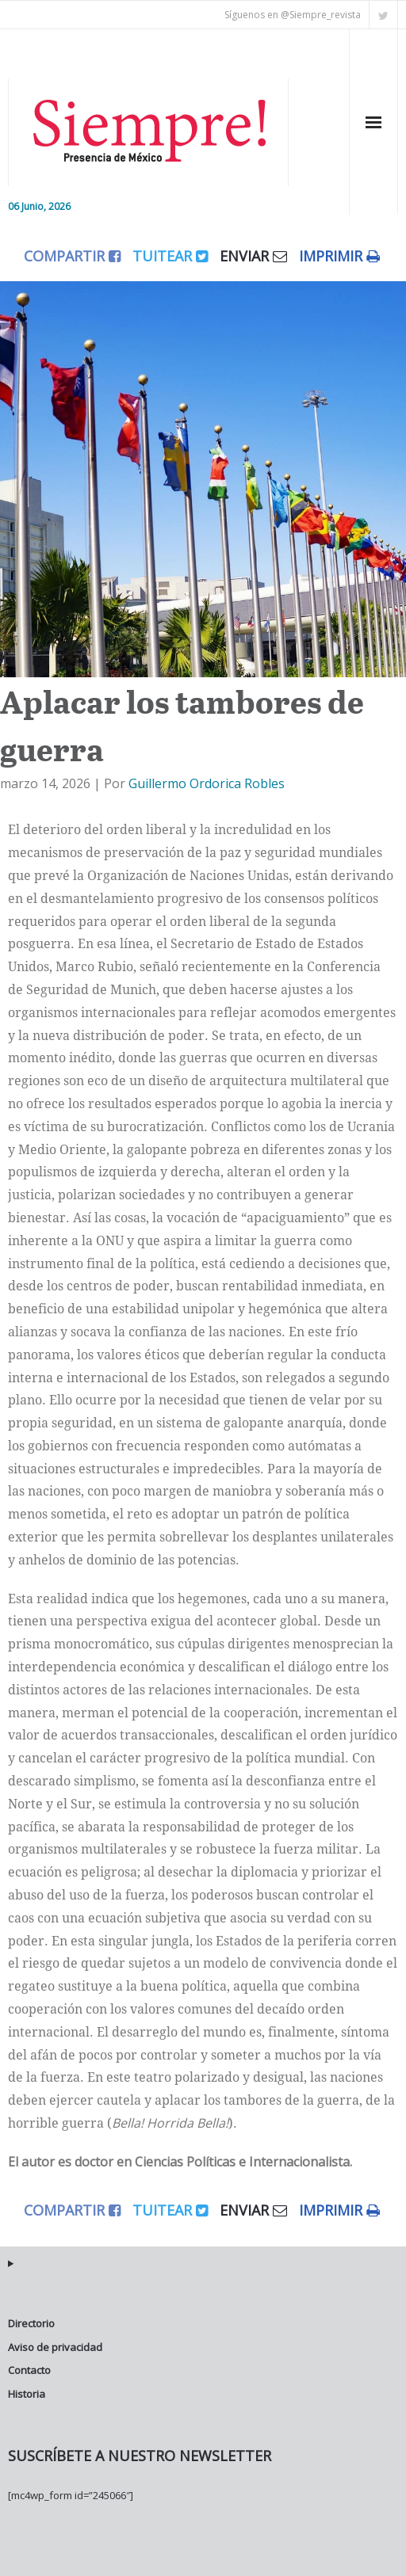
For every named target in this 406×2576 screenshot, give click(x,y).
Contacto (29, 2370)
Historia (26, 2394)
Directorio (31, 2323)
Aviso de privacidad (55, 2347)
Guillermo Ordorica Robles (206, 783)
